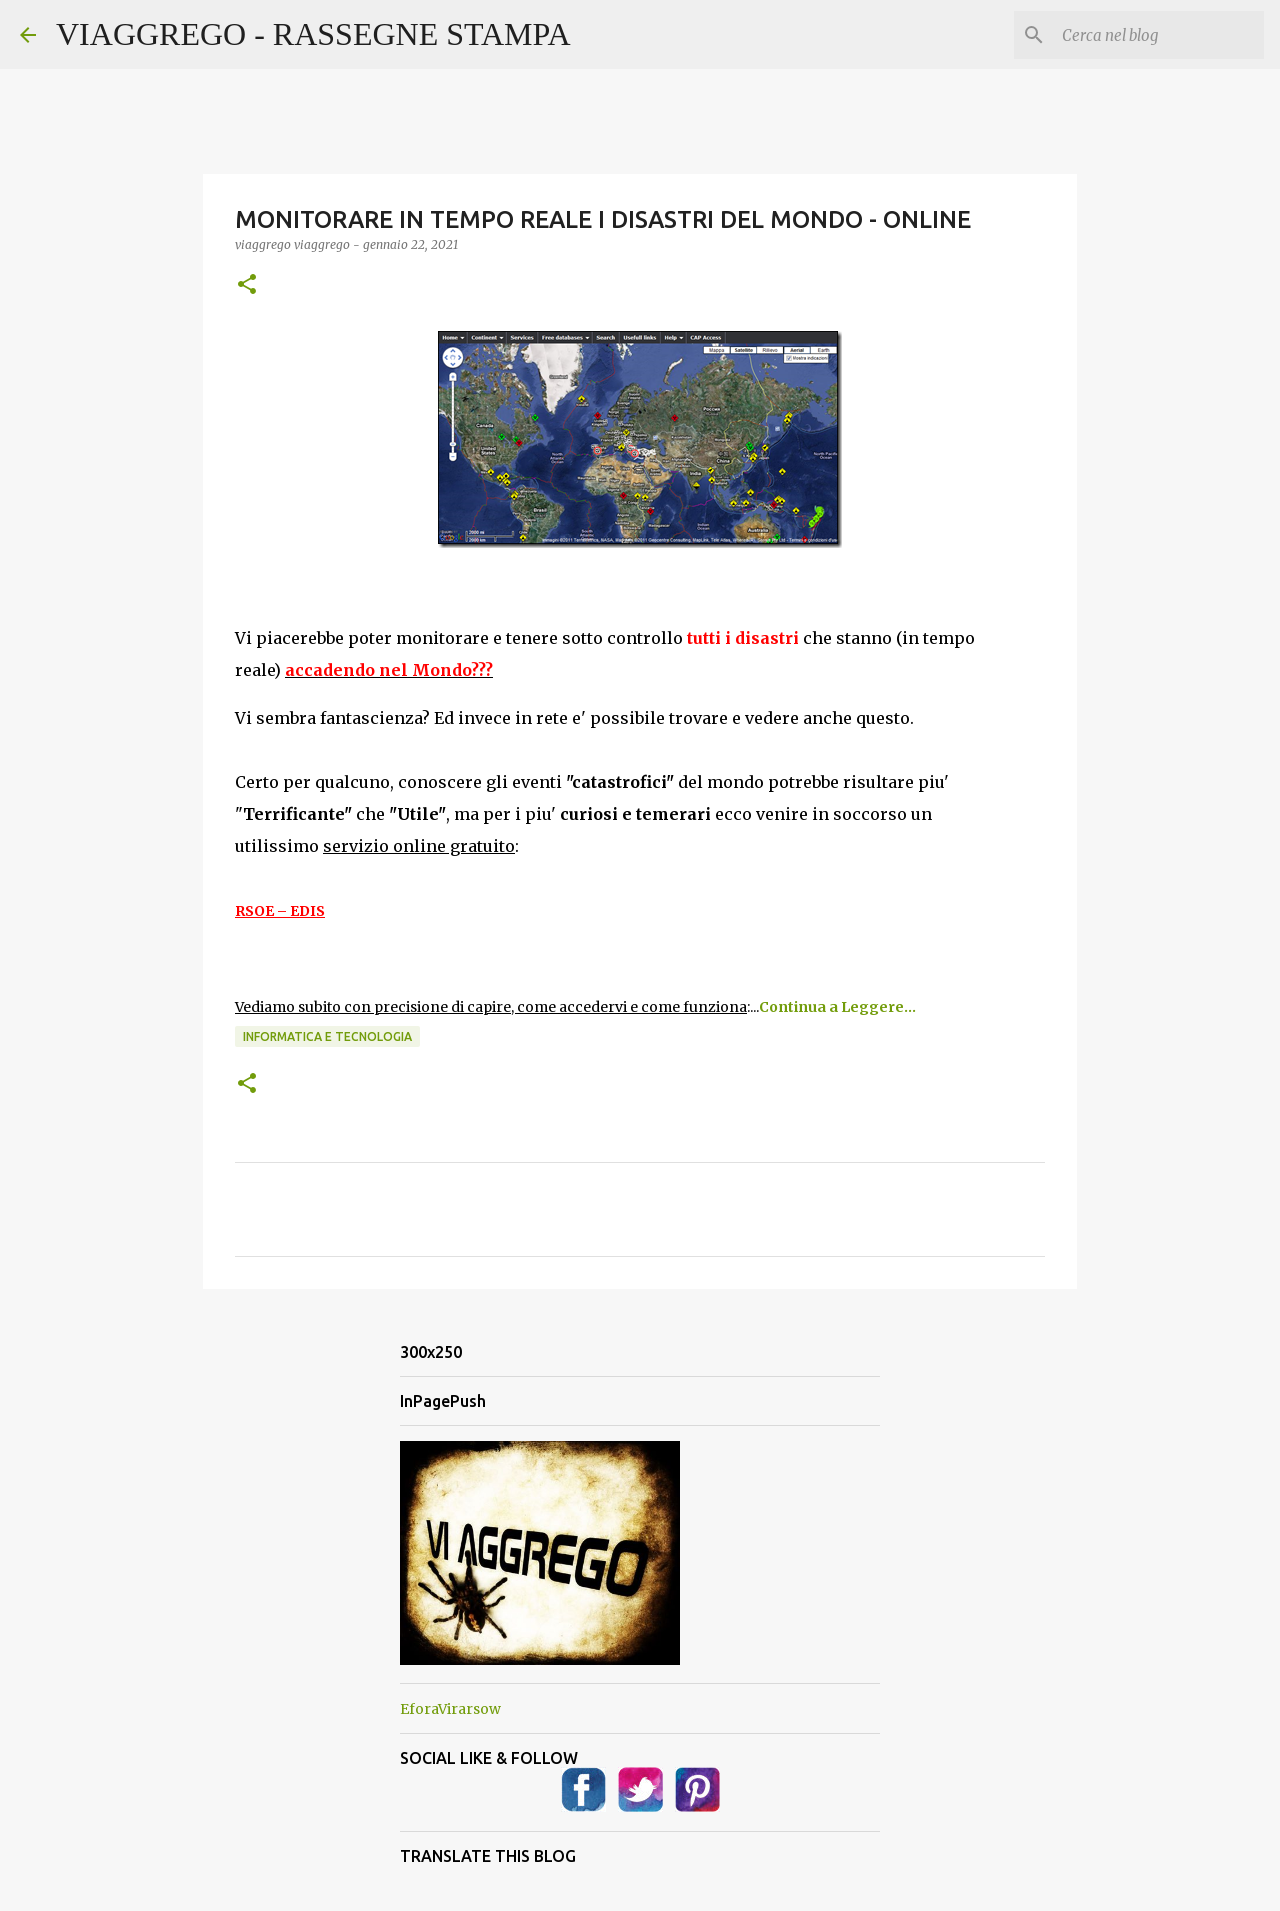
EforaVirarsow (450, 1709)
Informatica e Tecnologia (327, 1036)
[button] (247, 285)
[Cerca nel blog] (1159, 35)
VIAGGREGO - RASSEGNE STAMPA (313, 34)
